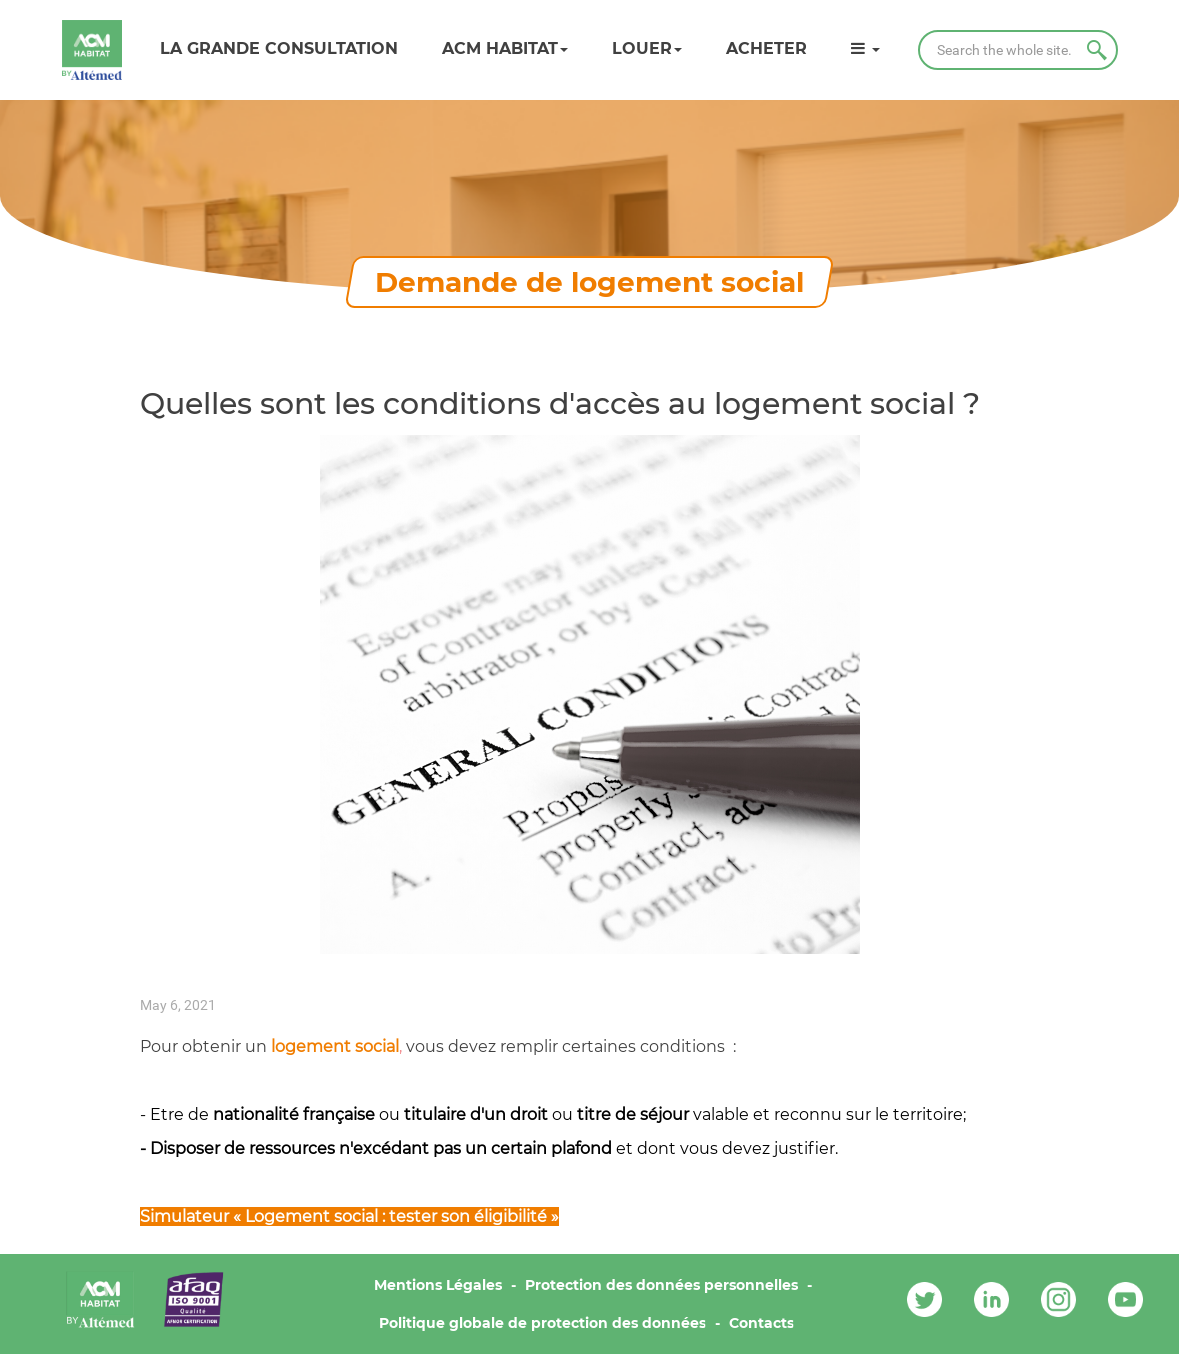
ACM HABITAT (505, 48)
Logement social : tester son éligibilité (396, 1216)
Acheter (766, 48)
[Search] (1018, 50)
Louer (647, 48)
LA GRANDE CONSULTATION (279, 48)
